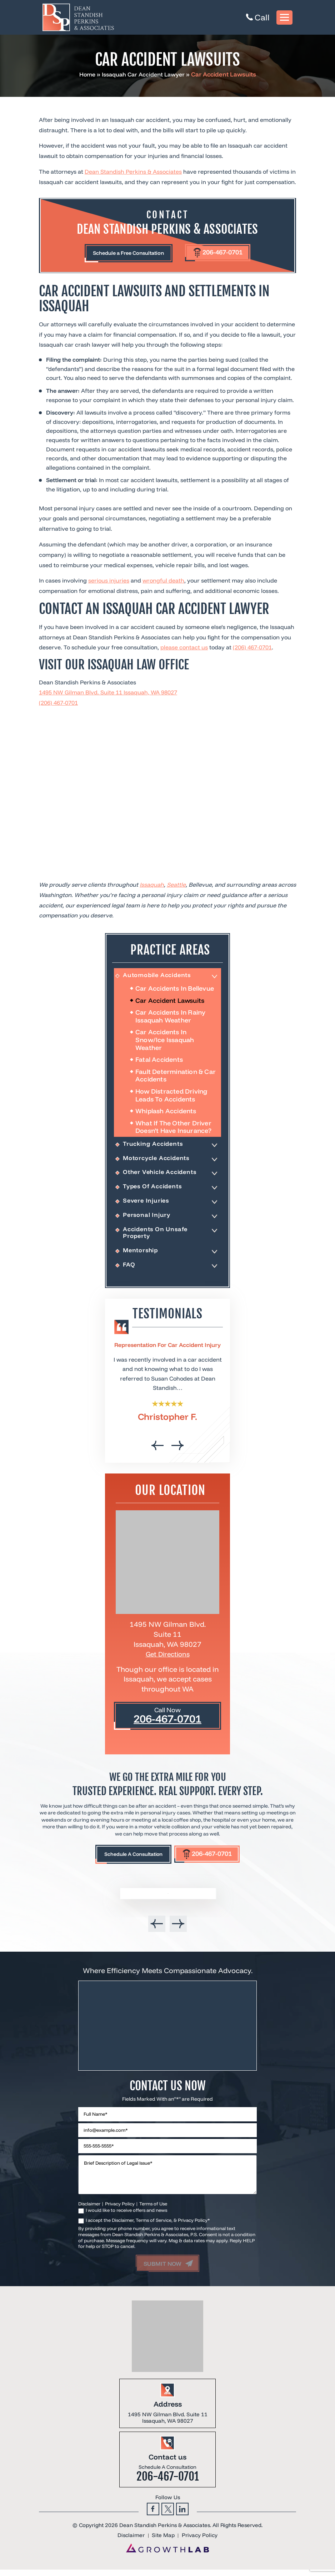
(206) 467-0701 (252, 649)
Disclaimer (89, 2210)
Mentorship (141, 1254)
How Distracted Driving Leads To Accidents (171, 1097)
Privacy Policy (120, 2210)
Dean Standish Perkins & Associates (133, 171)
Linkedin (182, 2515)
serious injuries (108, 582)
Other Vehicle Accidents (160, 1174)
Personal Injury (147, 1218)
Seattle (176, 886)
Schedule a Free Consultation (123, 254)
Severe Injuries (147, 1203)
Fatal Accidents (159, 1061)
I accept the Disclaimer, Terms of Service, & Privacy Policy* (148, 2226)
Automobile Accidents (157, 977)
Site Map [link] (163, 2541)
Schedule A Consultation (128, 1859)
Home (84, 74)
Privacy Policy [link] (200, 2541)
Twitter (167, 2515)
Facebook (153, 2515)
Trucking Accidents (153, 1145)
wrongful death (163, 582)
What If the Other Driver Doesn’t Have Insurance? (173, 1129)
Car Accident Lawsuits (169, 1002)
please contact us (184, 649)
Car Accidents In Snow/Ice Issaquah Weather (164, 1042)
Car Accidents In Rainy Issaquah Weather (170, 1018)
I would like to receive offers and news (126, 2216)
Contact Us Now (167, 2091)
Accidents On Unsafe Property (156, 1235)
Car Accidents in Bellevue (174, 990)
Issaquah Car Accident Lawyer (143, 74)
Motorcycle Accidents (157, 1160)
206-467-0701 (228, 252)
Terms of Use (153, 2210)
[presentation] (157, 1450)
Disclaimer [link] (130, 2541)
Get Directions (168, 1658)
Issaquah (152, 886)
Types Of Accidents (153, 1189)
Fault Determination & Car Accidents (175, 1077)
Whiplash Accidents (165, 1113)
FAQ (129, 1268)
